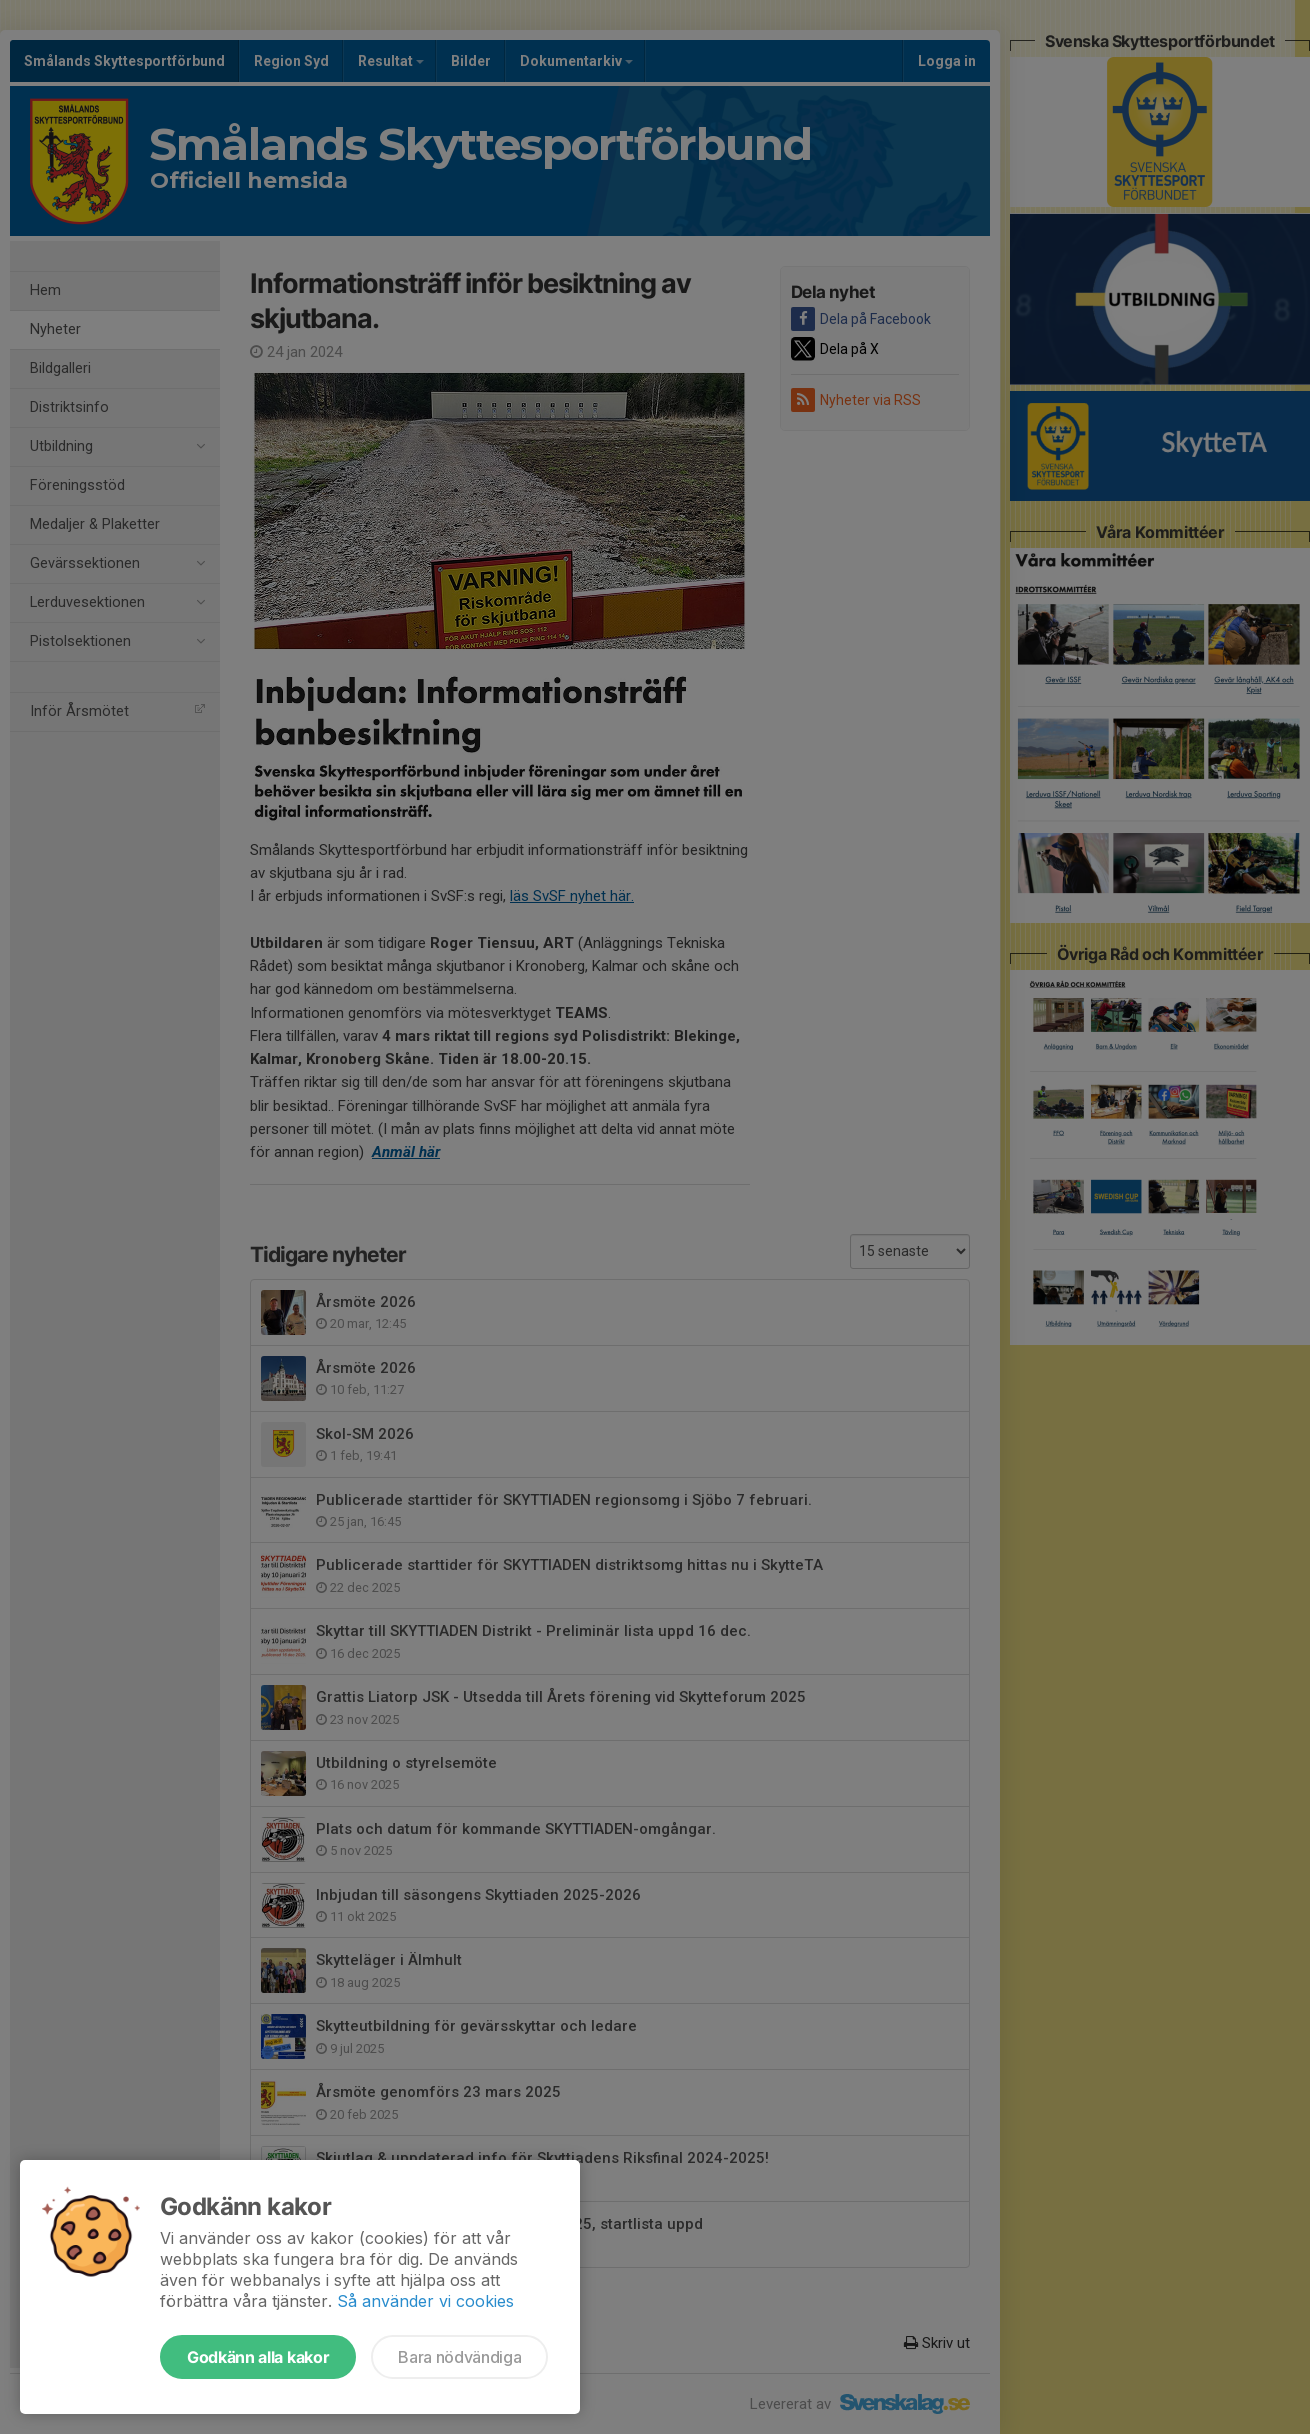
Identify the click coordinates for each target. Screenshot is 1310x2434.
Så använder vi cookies (425, 2301)
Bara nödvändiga (459, 2357)
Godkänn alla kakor (258, 2357)
